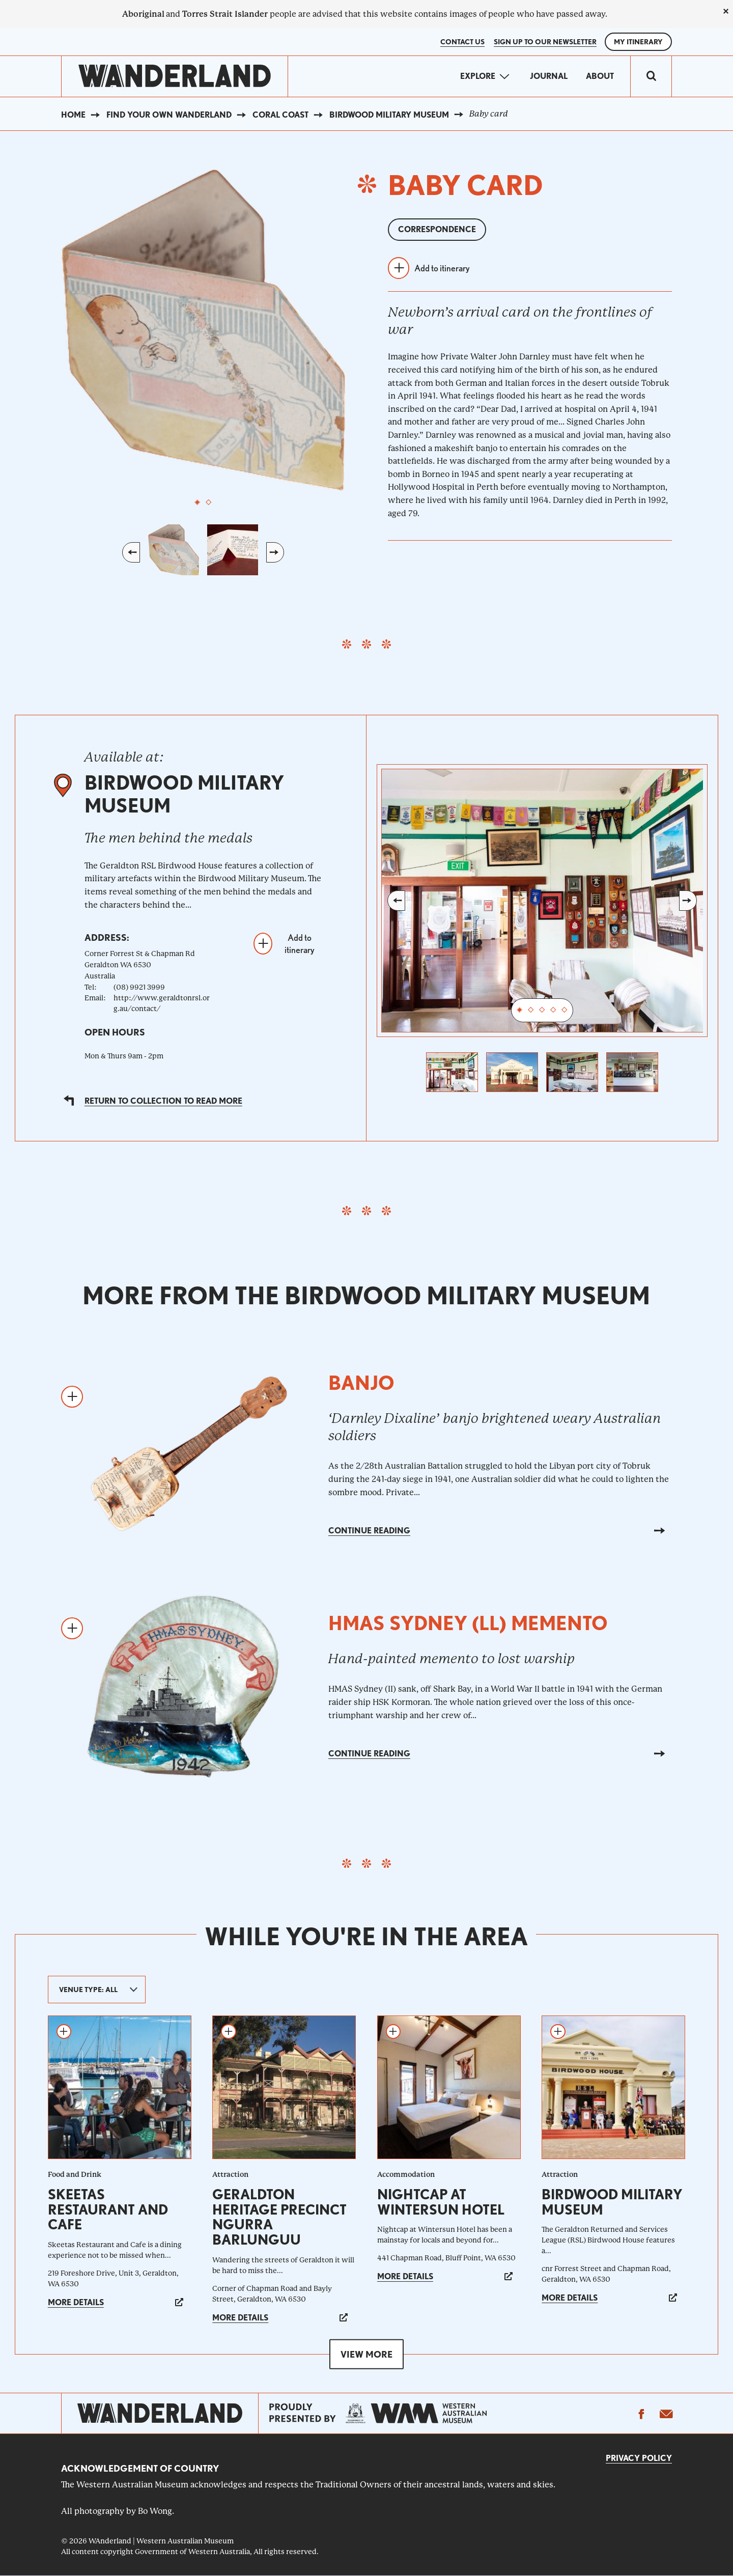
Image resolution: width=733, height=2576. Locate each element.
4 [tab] (553, 1010)
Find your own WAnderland (169, 115)
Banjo (361, 1382)
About (600, 76)
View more (366, 2353)
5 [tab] (564, 1010)
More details (76, 2302)
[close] (726, 11)
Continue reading (369, 1530)
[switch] (651, 76)
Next (275, 552)
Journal (549, 76)
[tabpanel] (203, 330)
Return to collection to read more (163, 1101)
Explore (477, 76)
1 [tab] (197, 502)
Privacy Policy (639, 2458)
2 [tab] (209, 502)
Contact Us (462, 42)
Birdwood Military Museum (389, 115)
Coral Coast (280, 115)
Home (73, 115)
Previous (131, 552)
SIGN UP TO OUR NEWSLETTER (545, 42)
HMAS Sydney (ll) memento (468, 1623)
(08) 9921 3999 (139, 987)
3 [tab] (542, 1010)
